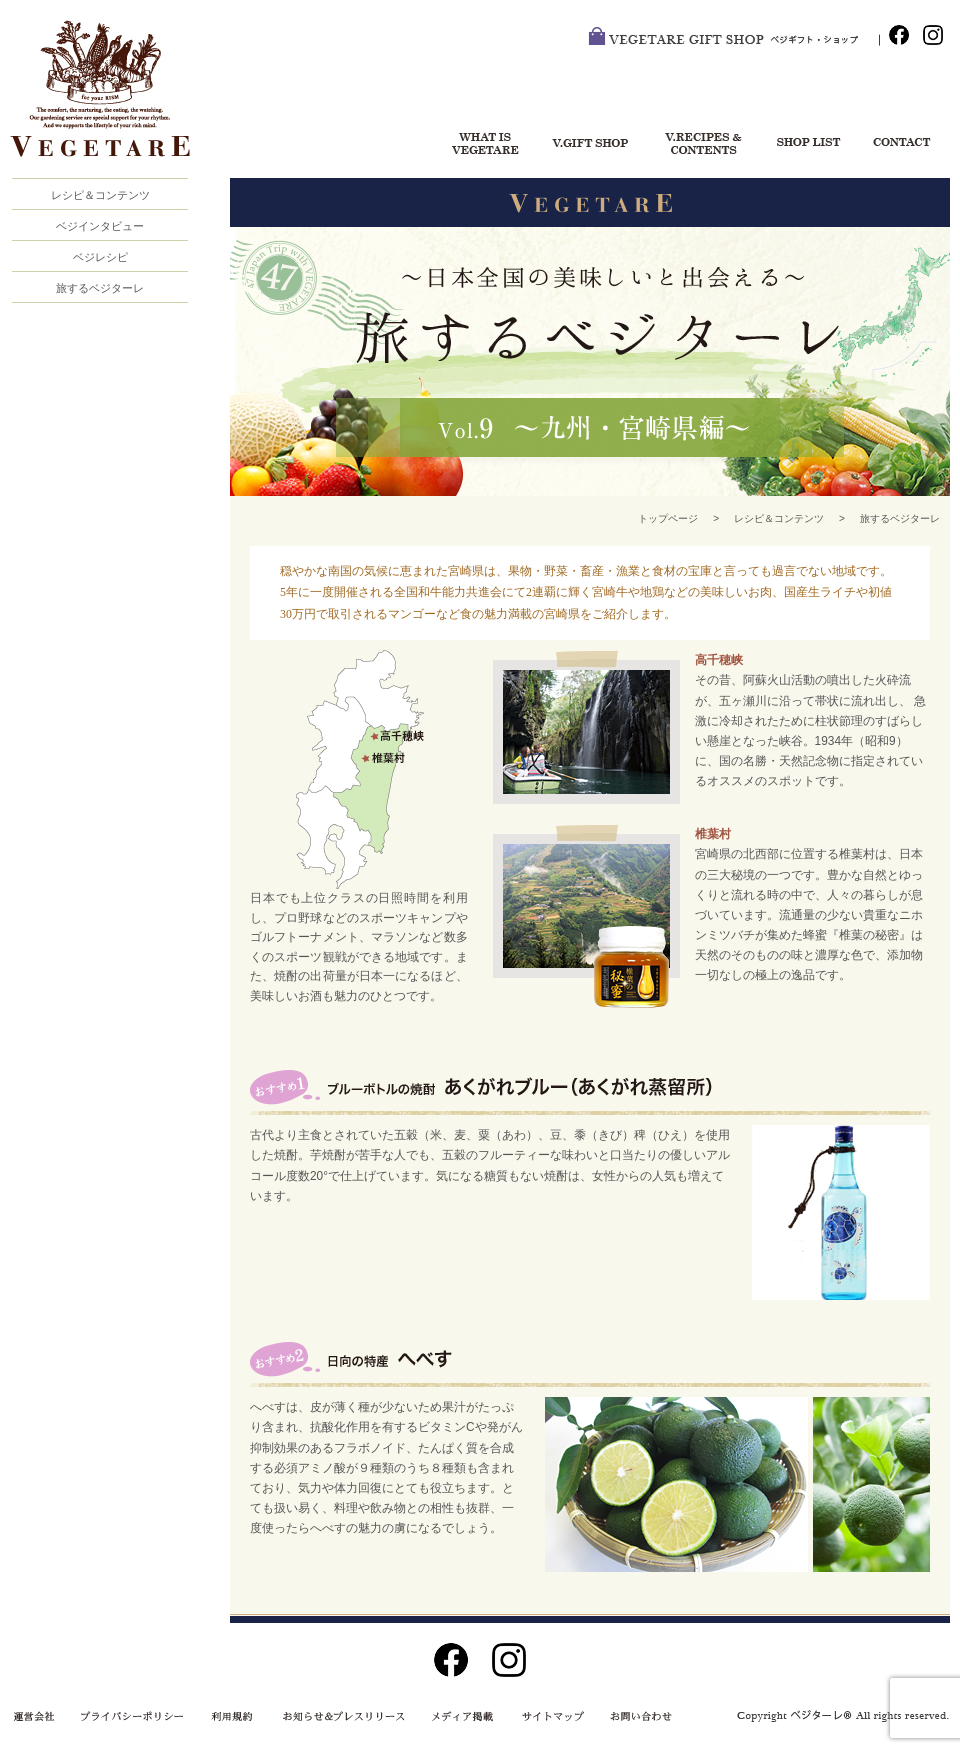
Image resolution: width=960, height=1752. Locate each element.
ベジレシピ (100, 257)
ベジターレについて (479, 145)
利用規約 (235, 1717)
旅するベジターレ (100, 288)
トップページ (668, 518)
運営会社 (40, 1717)
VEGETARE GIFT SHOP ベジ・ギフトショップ (734, 40)
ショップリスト (800, 145)
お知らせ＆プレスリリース (340, 1717)
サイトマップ (549, 1717)
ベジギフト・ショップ (589, 145)
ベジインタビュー (100, 226)
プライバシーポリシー (134, 1717)
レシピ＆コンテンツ (779, 518)
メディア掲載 (455, 1717)
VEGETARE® (110, 99)
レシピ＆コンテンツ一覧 (700, 145)
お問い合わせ (900, 145)
